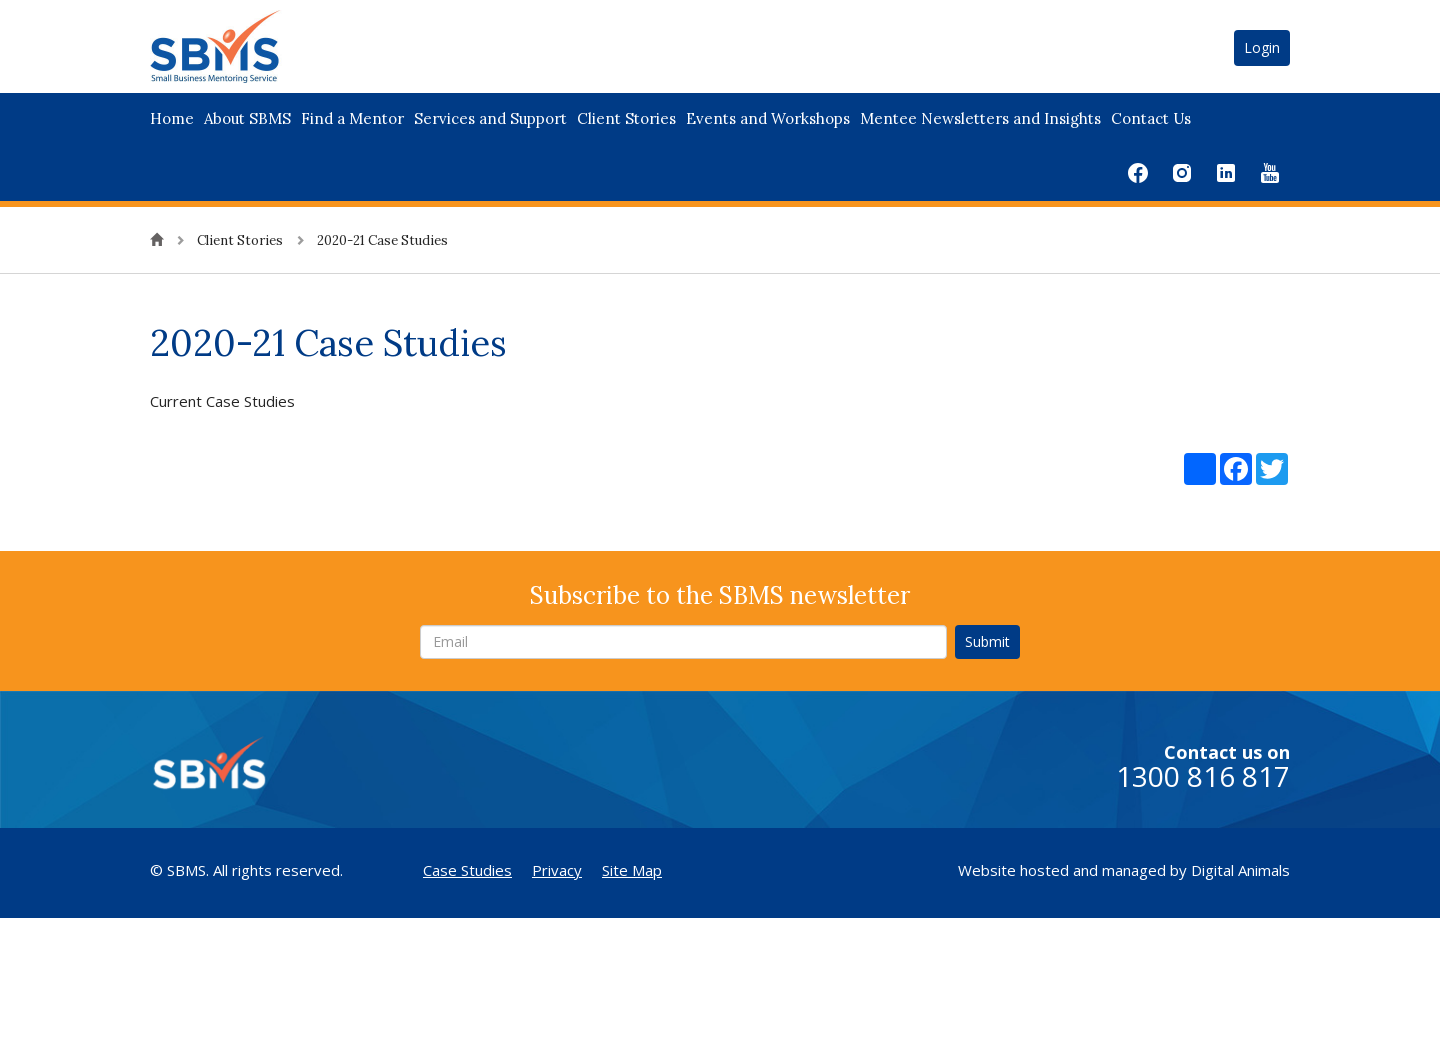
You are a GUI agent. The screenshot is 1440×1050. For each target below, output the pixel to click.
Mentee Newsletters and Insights (980, 118)
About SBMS (247, 118)
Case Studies (467, 870)
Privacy (557, 870)
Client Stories (626, 118)
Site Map (632, 870)
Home (172, 118)
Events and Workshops (768, 118)
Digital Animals (1240, 870)
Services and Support (490, 118)
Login (1262, 47)
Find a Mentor (352, 118)
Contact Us (1151, 118)
